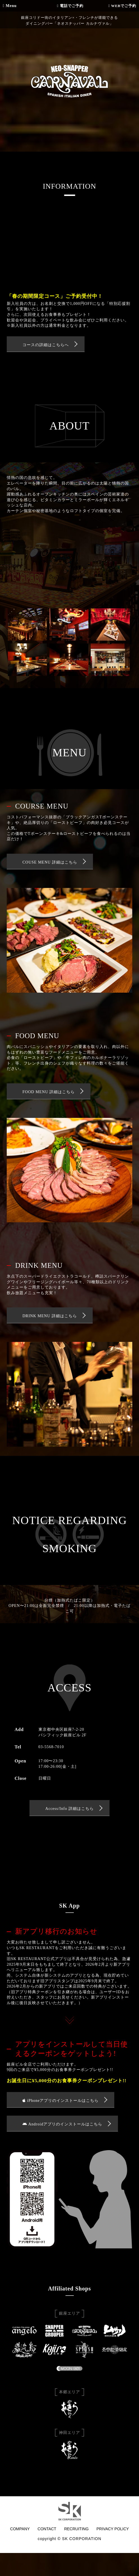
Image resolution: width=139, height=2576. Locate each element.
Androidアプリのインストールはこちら (62, 2124)
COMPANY (20, 2529)
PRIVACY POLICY (113, 2529)
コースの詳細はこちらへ (45, 345)
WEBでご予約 (122, 6)
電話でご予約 (70, 6)
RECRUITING (76, 2529)
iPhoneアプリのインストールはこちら (60, 2100)
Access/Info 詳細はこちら (69, 1809)
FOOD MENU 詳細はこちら (48, 1092)
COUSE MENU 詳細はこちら (49, 862)
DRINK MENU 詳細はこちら (49, 1316)
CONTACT (47, 2529)
